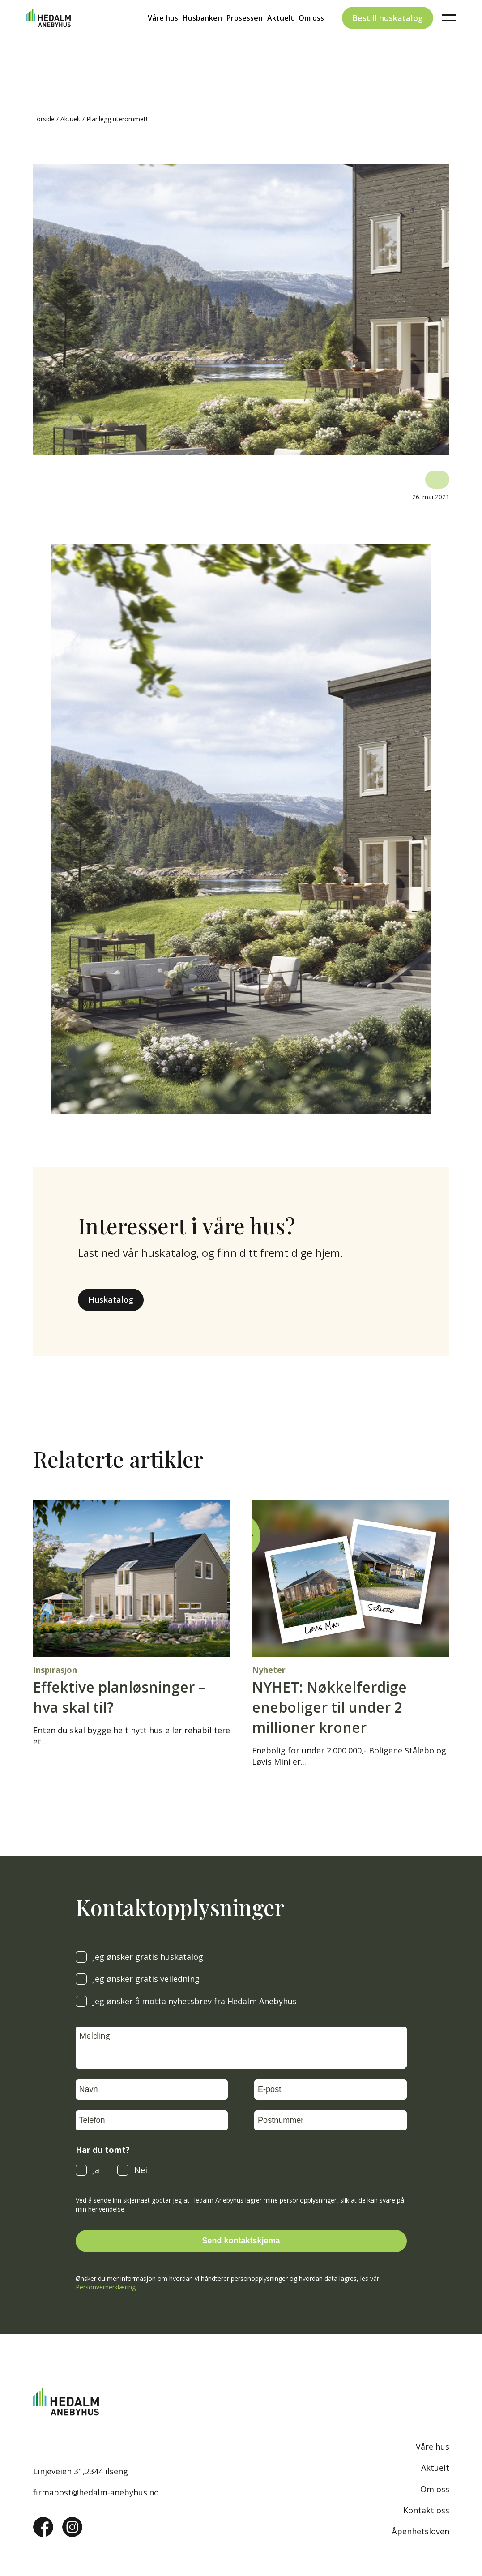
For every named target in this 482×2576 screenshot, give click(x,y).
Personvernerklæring (106, 2287)
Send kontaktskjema (241, 2240)
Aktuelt (280, 34)
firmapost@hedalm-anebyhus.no (96, 2492)
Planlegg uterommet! (116, 119)
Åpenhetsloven (420, 2531)
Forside (44, 119)
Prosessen (244, 34)
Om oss (311, 34)
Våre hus (163, 34)
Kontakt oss (426, 2510)
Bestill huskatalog (387, 33)
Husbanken (202, 34)
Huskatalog (110, 1299)
